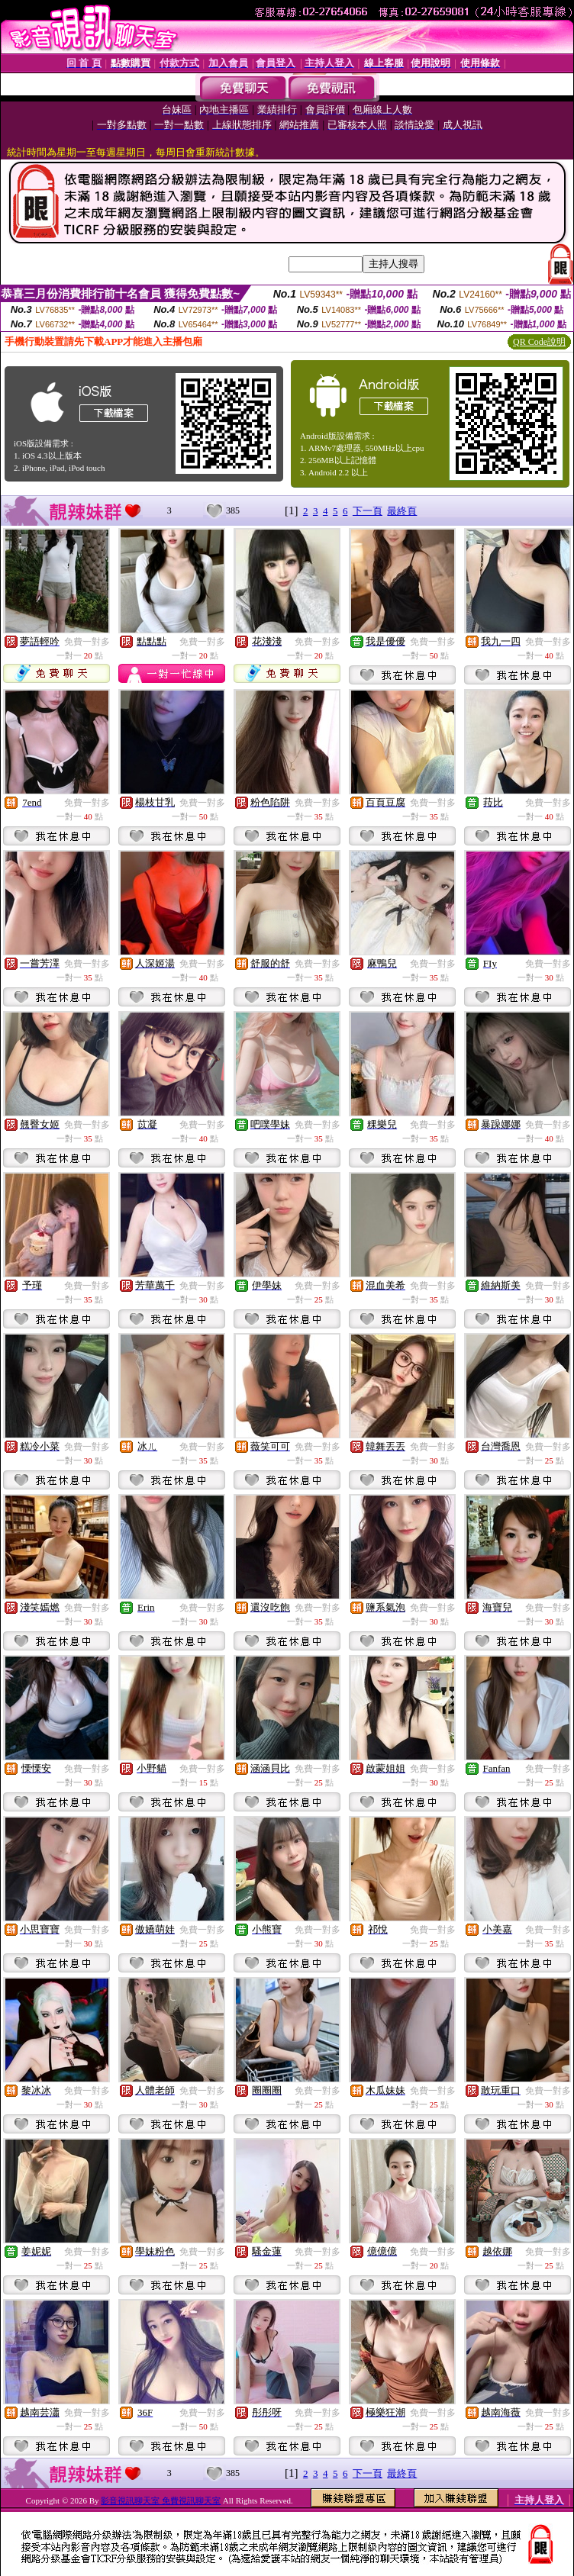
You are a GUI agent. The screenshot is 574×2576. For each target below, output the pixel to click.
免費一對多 (87, 641)
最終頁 (402, 511)
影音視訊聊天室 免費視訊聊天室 (161, 2500)
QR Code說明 (539, 341)
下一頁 (367, 511)
